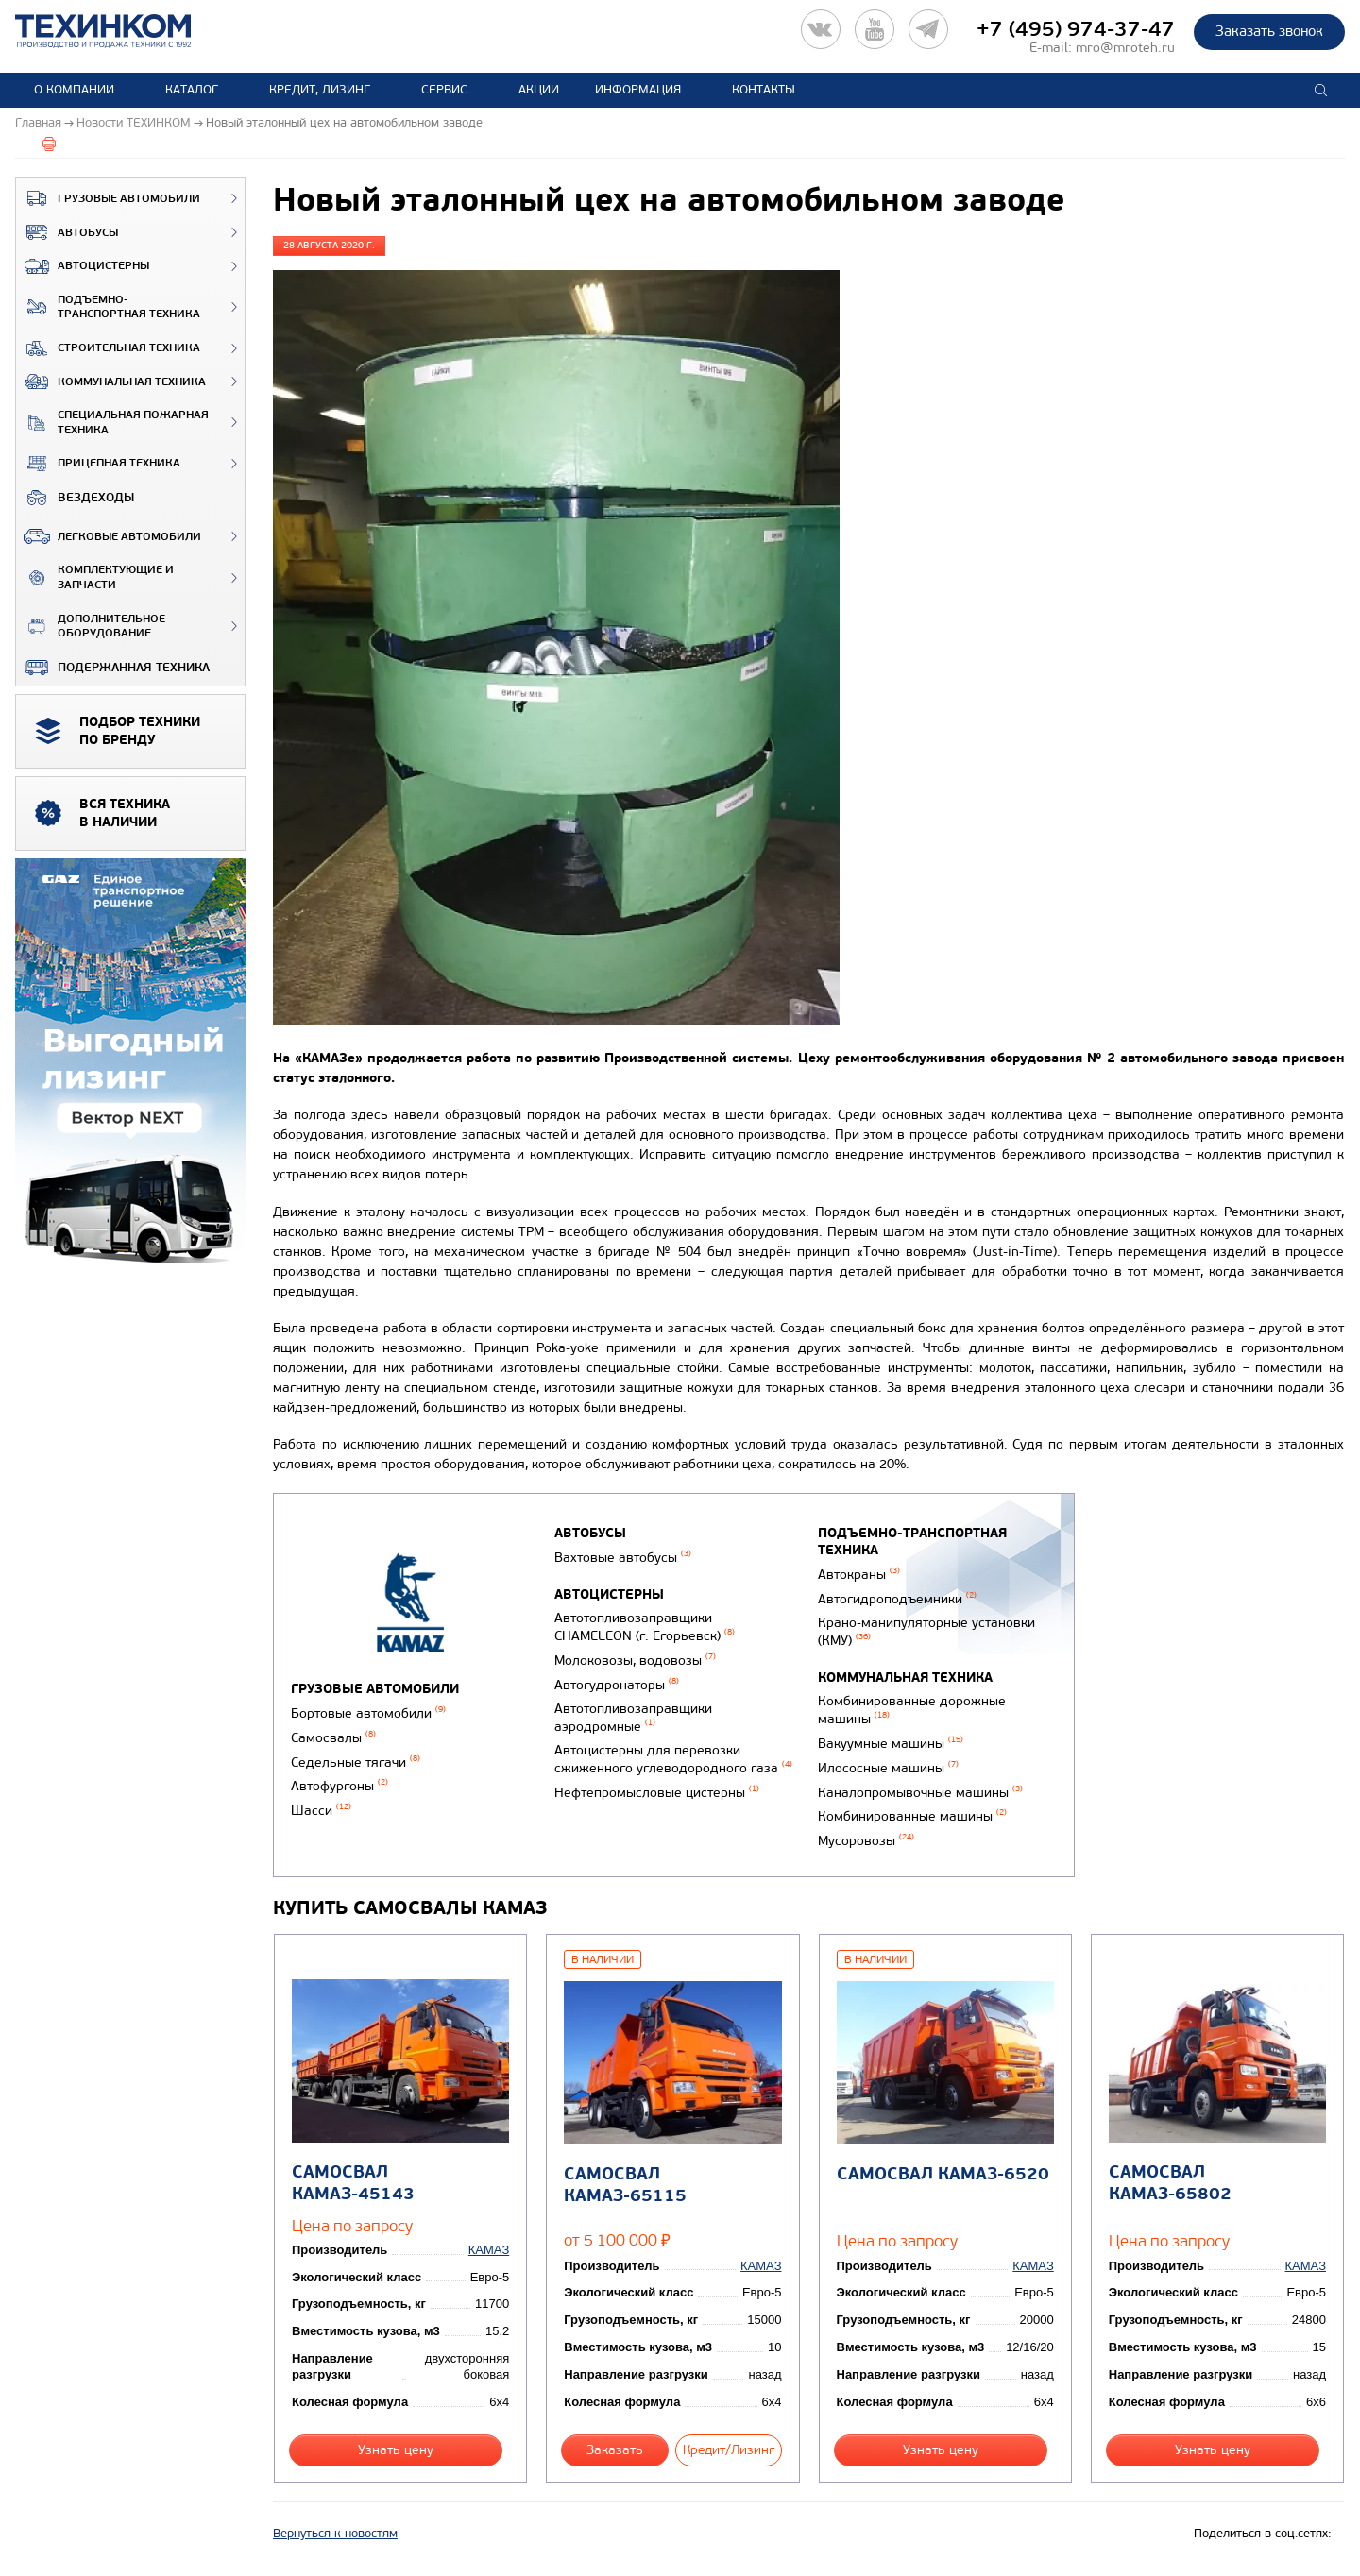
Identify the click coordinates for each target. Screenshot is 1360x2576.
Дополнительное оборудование (90, 626)
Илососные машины (888, 1768)
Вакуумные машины (890, 1744)
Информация (638, 89)
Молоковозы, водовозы (635, 1660)
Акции (538, 89)
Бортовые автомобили (368, 1713)
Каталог (191, 89)
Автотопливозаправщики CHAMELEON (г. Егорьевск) (644, 1627)
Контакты (763, 89)
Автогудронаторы (616, 1685)
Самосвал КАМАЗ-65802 (1170, 2183)
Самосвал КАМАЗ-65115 (625, 2185)
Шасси (321, 1811)
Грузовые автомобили (108, 198)
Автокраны (859, 1575)
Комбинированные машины (912, 1816)
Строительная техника (108, 348)
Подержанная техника (113, 667)
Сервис (444, 89)
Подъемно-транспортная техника (108, 307)
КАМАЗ (488, 2250)
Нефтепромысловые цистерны (656, 1793)
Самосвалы (333, 1738)
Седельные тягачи (355, 1762)
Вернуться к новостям (335, 2533)
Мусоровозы (866, 1841)
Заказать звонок (1269, 31)
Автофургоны (339, 1786)
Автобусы (67, 232)
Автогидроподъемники (897, 1599)
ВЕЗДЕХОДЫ (75, 497)
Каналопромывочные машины (920, 1793)
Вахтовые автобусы (622, 1558)
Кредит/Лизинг (728, 2450)
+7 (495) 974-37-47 (1076, 29)
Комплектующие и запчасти (95, 577)
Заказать (614, 2450)
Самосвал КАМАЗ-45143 (353, 2183)
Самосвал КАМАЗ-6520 (943, 2174)
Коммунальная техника (111, 381)
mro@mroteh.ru (1125, 48)
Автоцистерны (82, 266)
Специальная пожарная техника (112, 422)
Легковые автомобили (108, 536)
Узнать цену (396, 2450)
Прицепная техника (98, 463)
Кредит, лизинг (319, 89)
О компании (74, 89)
